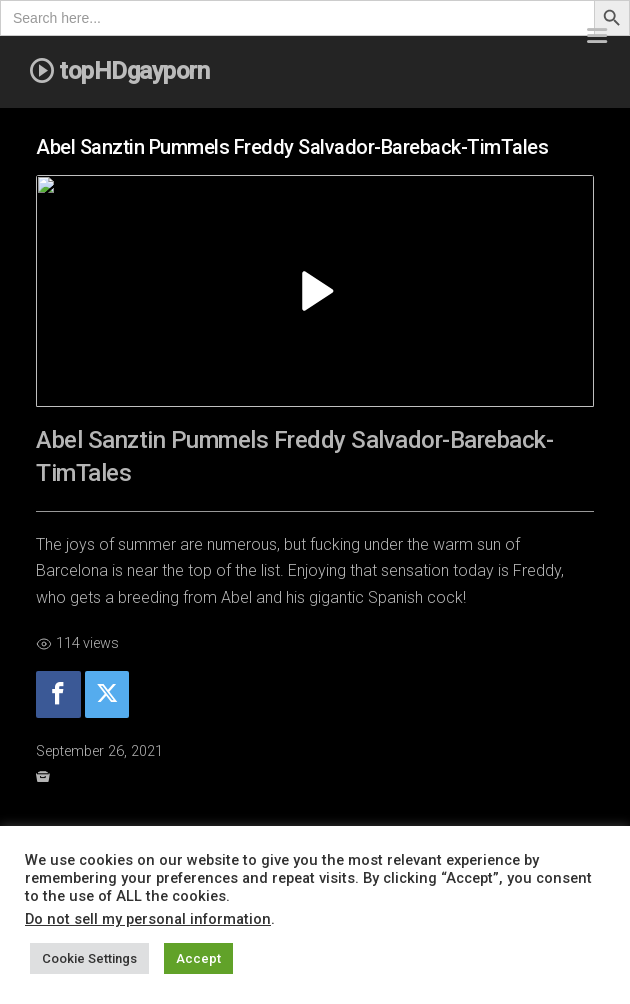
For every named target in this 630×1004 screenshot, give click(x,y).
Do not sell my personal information (148, 919)
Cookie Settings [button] (89, 958)
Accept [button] (198, 958)
